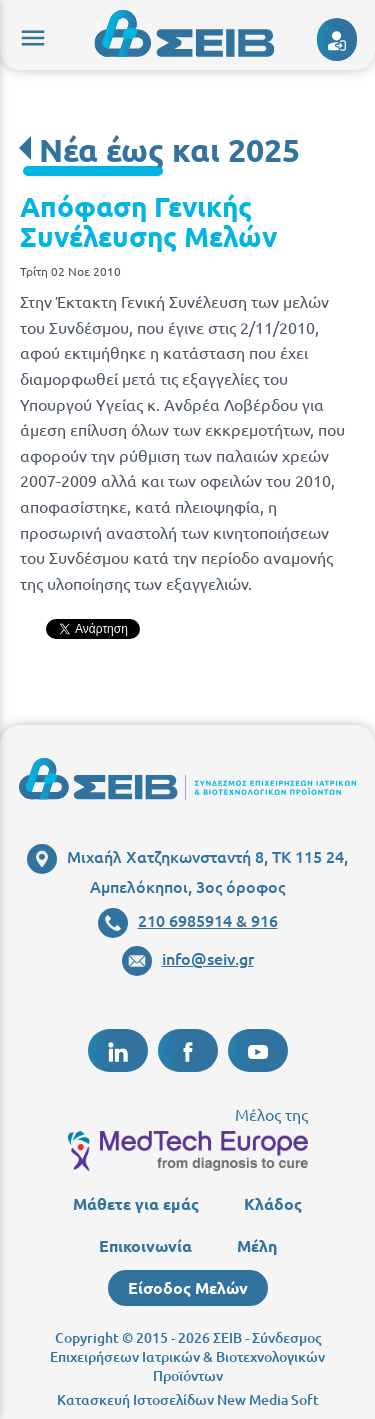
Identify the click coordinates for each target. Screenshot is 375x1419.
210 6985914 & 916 (188, 920)
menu (30, 35)
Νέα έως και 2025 (169, 150)
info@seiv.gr (188, 958)
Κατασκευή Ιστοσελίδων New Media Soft (188, 1399)
